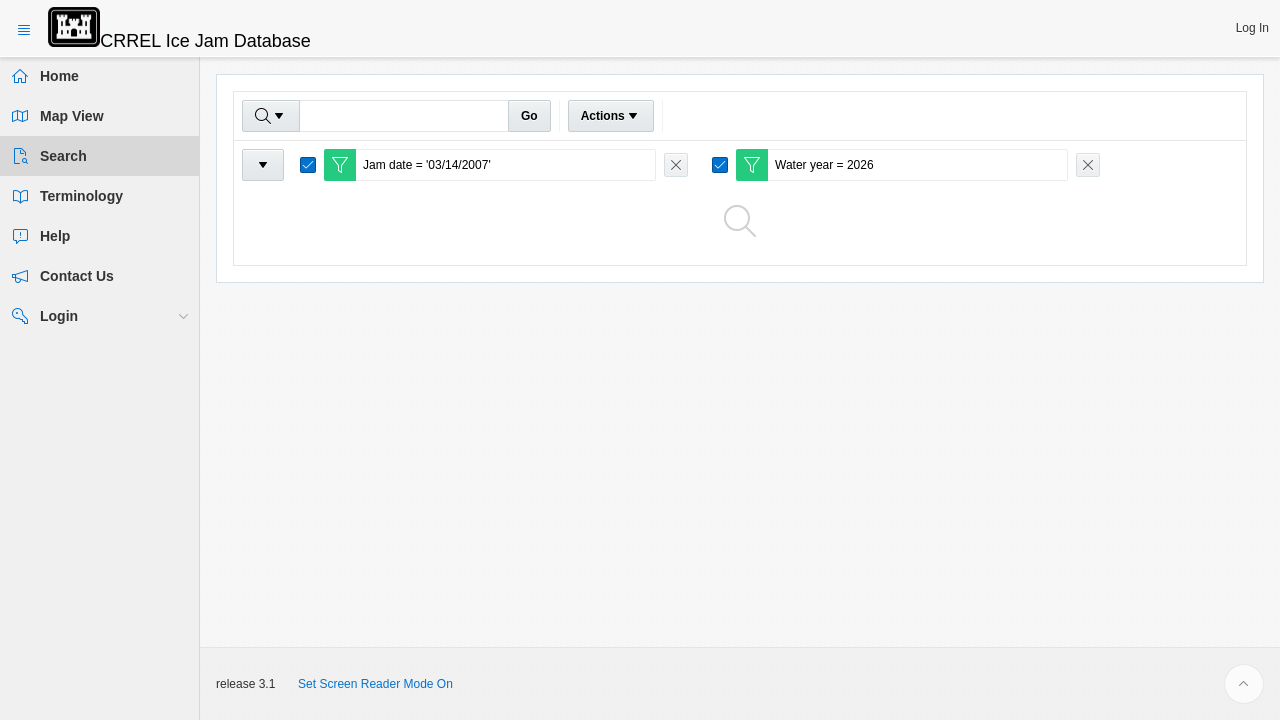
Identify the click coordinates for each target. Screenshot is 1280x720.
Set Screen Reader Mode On (375, 684)
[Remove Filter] (676, 165)
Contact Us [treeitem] (77, 276)
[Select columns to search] (271, 116)
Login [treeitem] (59, 316)
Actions (611, 116)
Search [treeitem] (63, 156)
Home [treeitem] (59, 76)
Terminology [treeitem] (81, 196)
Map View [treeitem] (72, 116)
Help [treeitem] (55, 236)
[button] (1252, 28)
